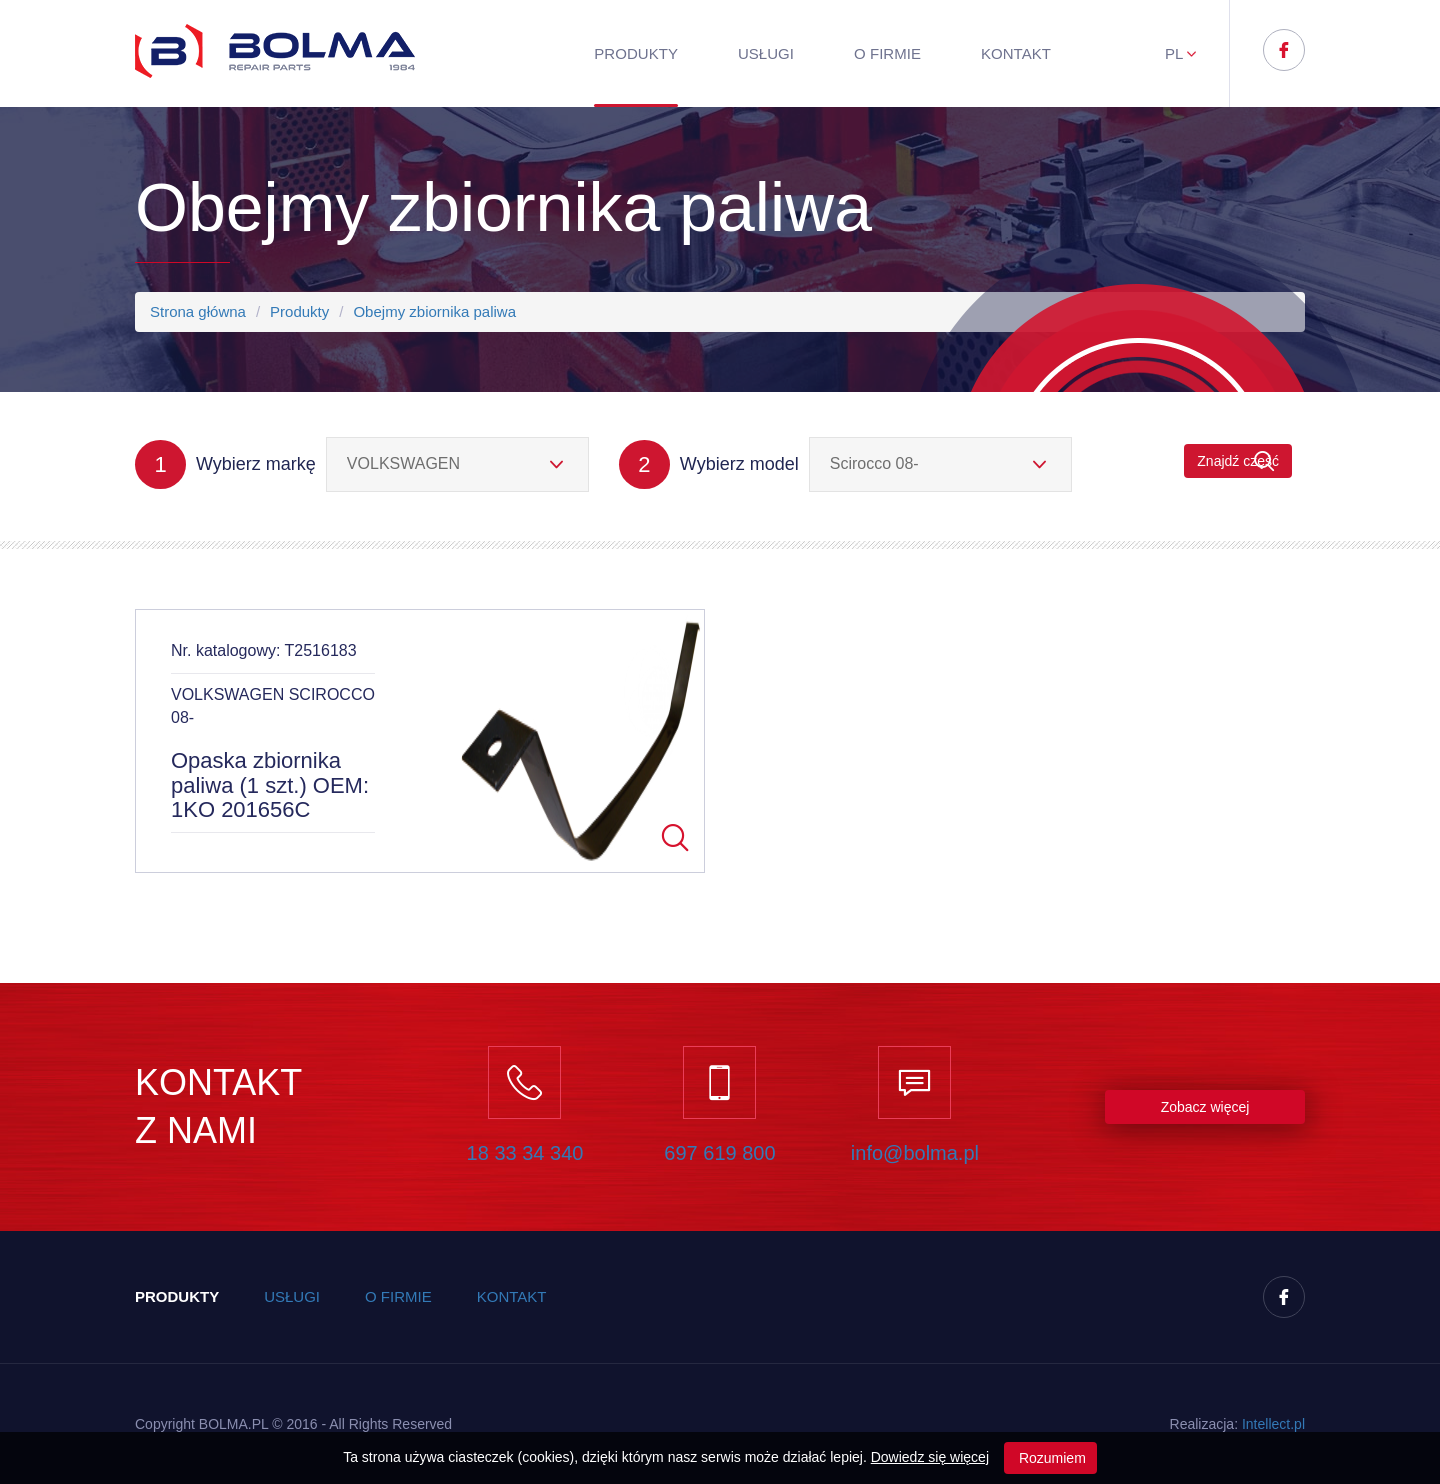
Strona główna (198, 311)
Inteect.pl (1273, 1424)
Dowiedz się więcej (930, 1457)
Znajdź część (1238, 461)
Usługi (766, 53)
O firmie (887, 53)
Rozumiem (1050, 1458)
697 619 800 (719, 1153)
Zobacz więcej (1205, 1107)
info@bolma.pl (915, 1153)
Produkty (636, 53)
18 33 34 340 (525, 1153)
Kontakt (1016, 53)
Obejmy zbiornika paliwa (434, 311)
